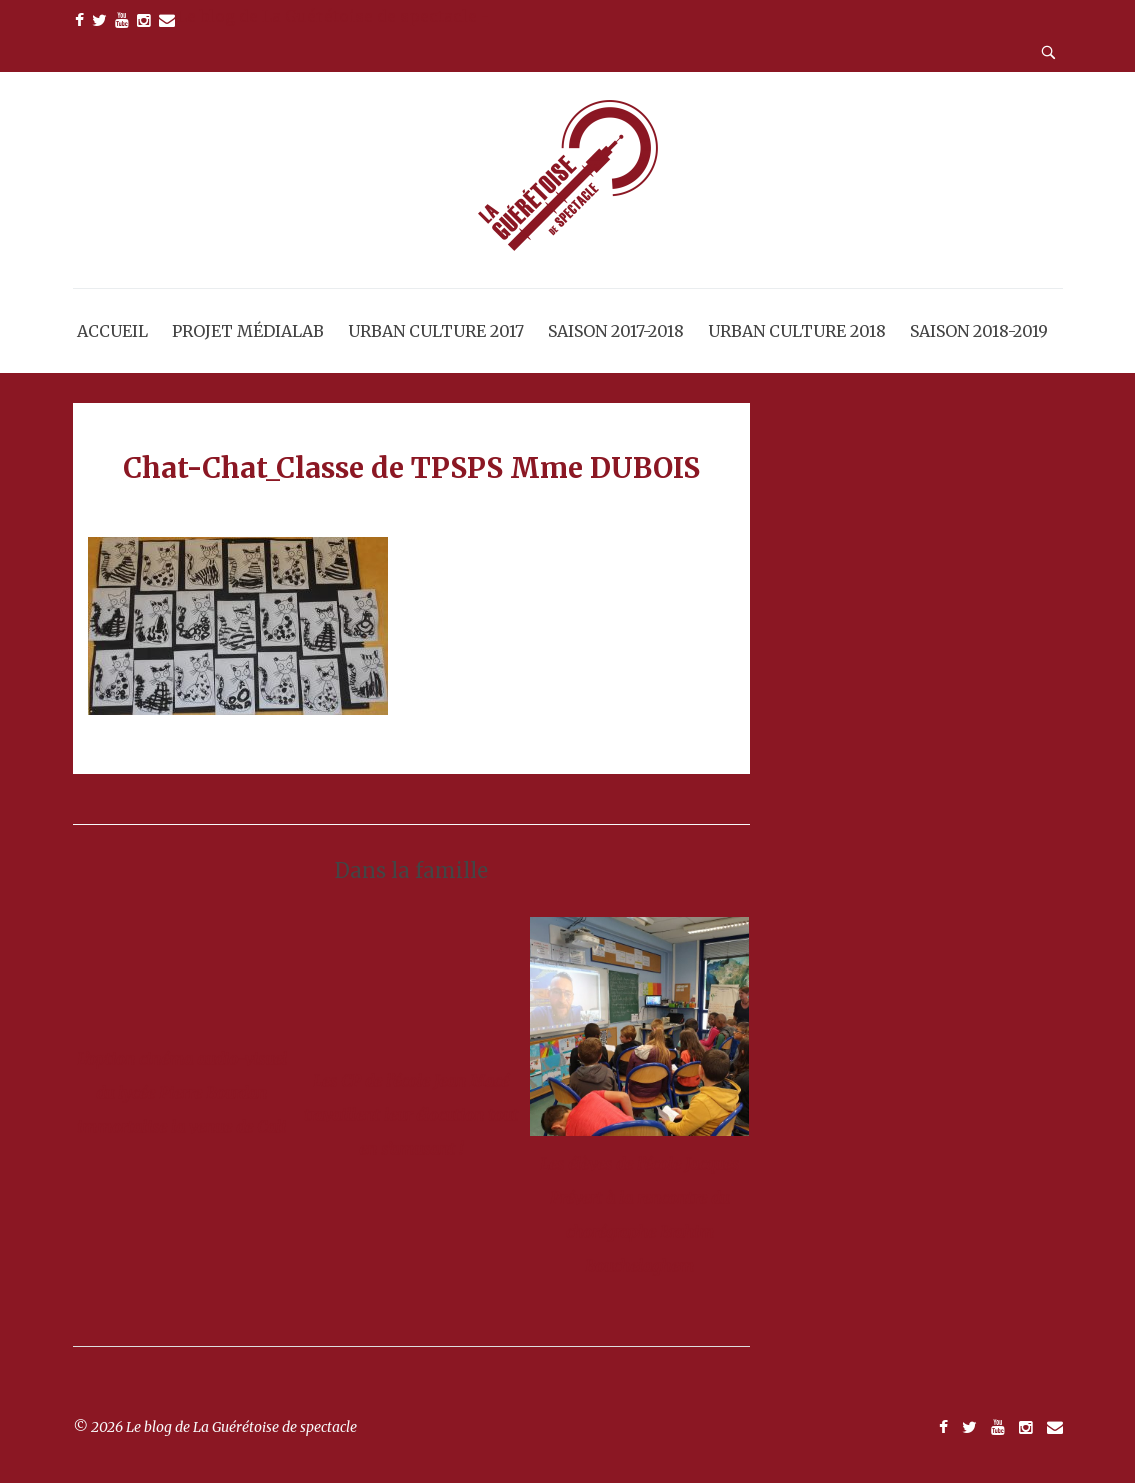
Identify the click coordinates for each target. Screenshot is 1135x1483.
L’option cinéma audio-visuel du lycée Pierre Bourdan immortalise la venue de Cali (182, 1093)
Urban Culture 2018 (797, 331)
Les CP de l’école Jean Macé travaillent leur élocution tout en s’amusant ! (411, 1115)
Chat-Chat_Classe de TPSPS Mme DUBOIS (411, 468)
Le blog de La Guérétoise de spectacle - (333, 16)
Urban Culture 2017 (436, 331)
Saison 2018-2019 (979, 331)
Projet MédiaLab (248, 331)
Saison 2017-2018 (616, 331)
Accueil (112, 331)
